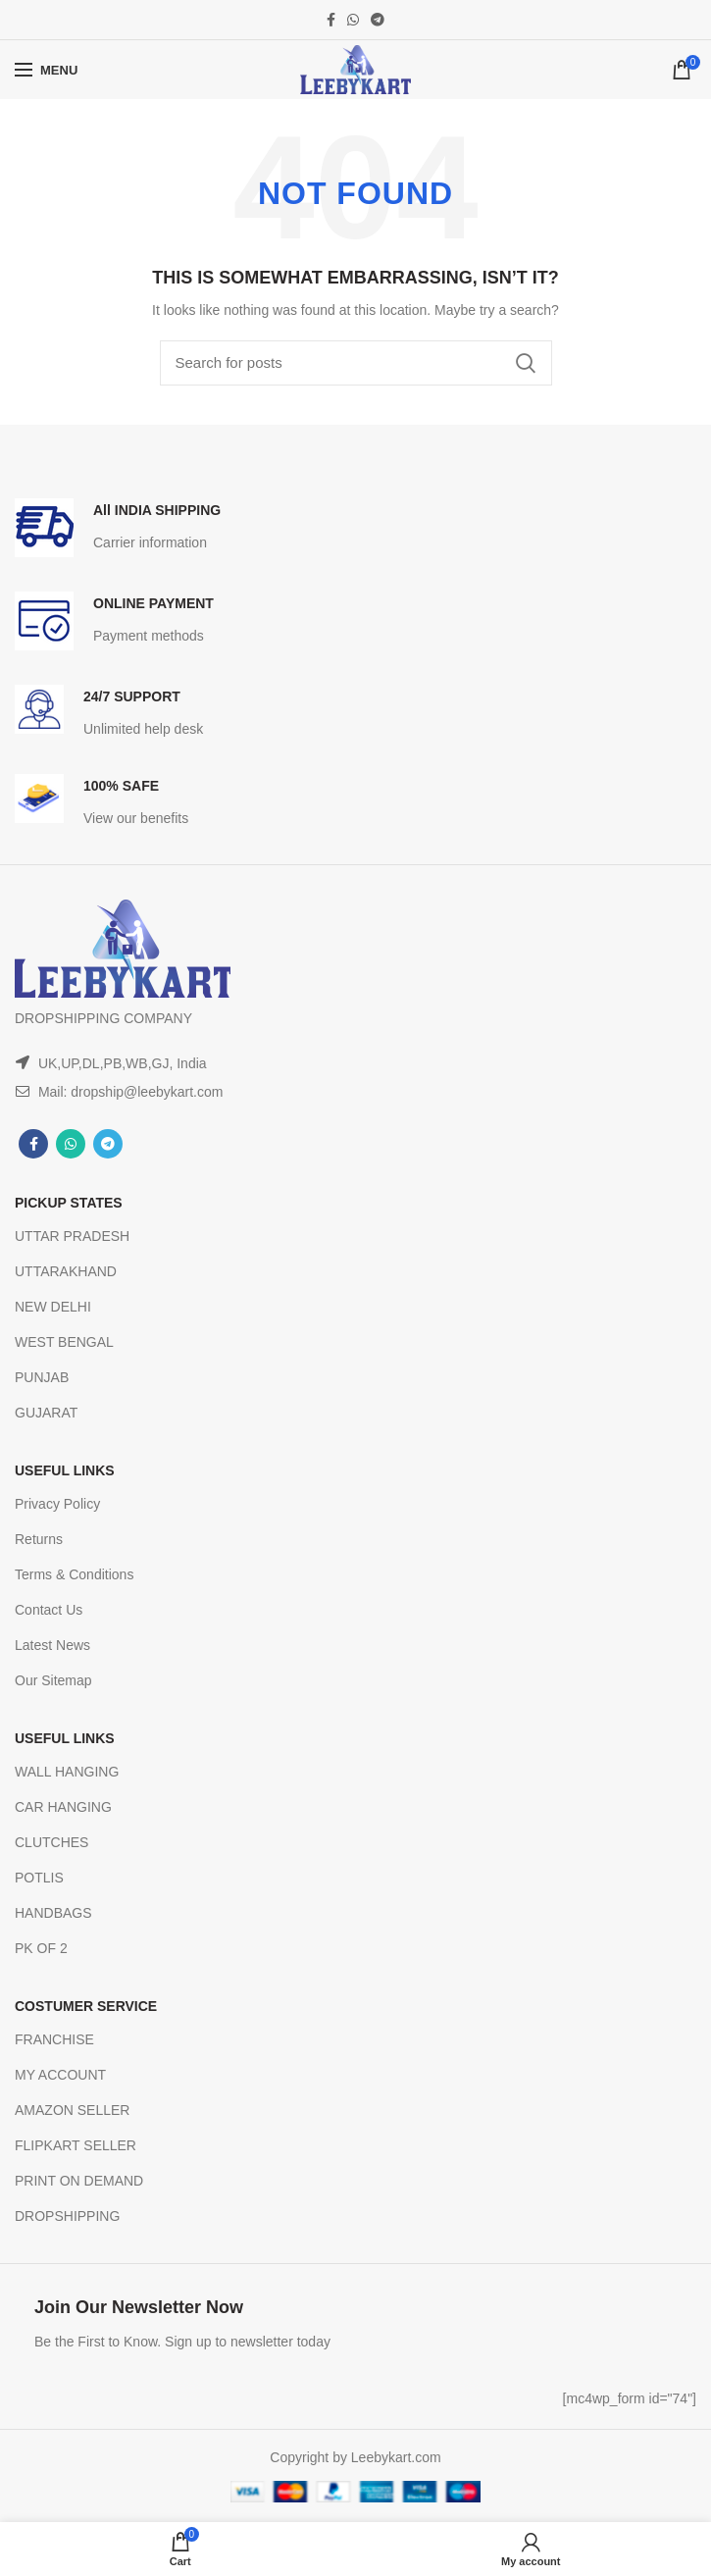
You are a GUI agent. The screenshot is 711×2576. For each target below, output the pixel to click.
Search (525, 363)
